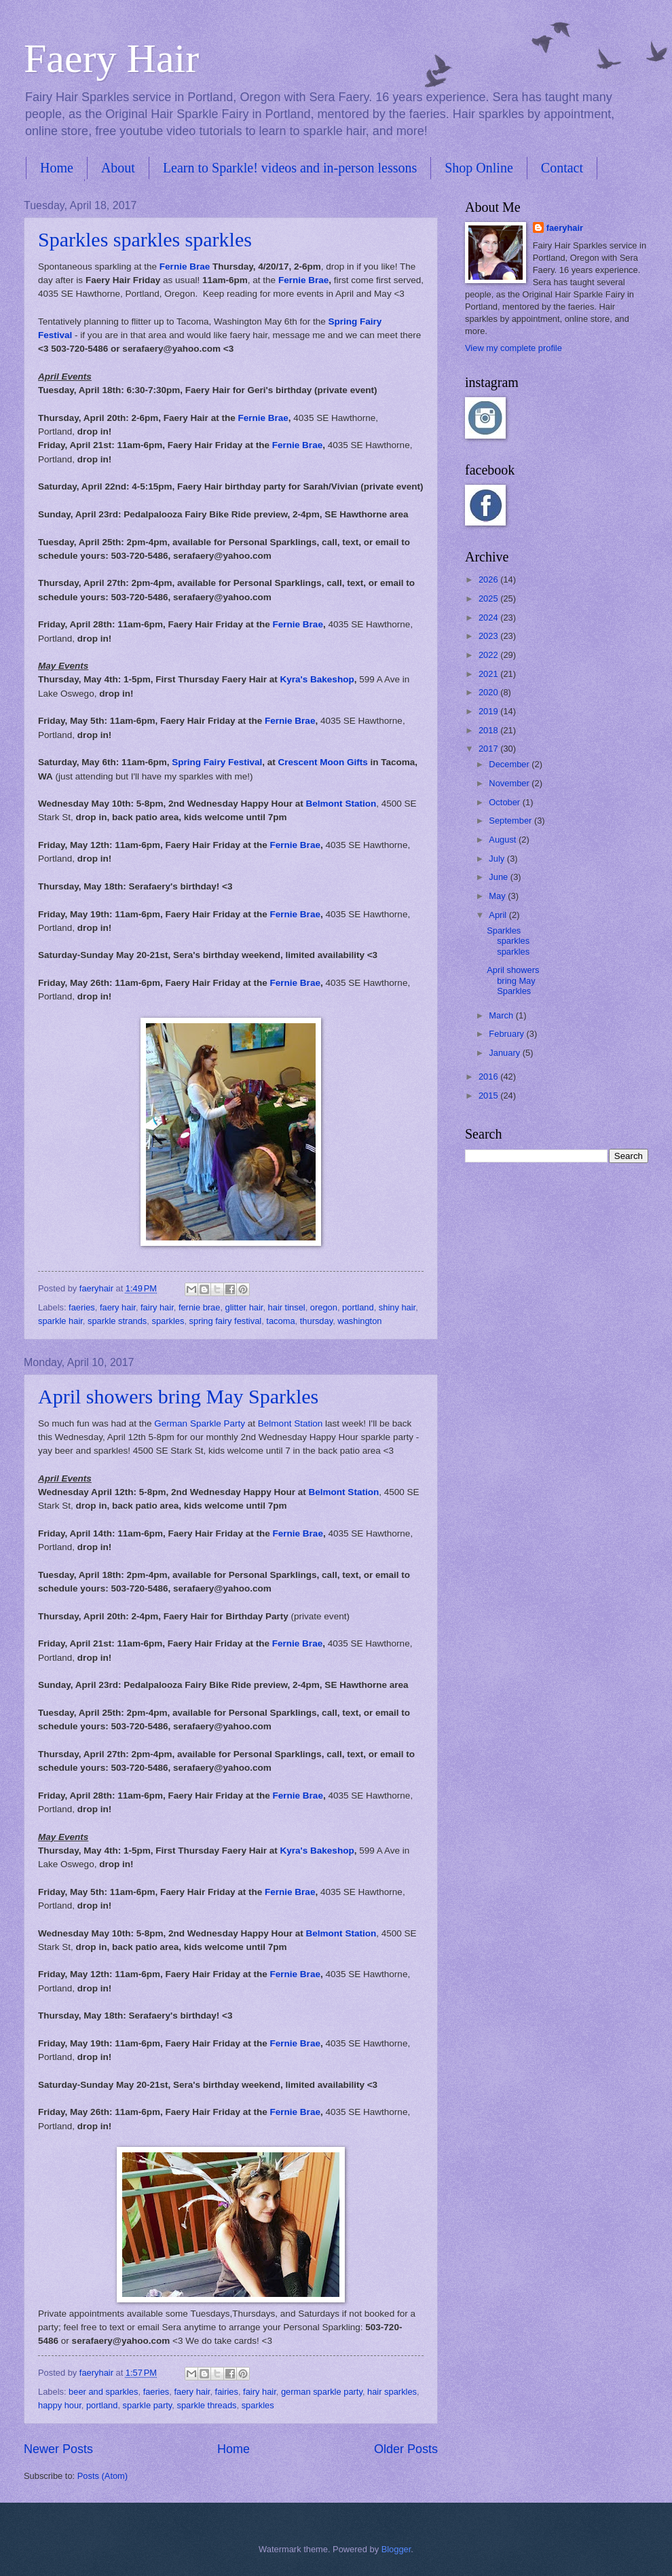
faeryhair (564, 228)
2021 (489, 674)
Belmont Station (341, 803)
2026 (489, 579)
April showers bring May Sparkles (178, 1396)
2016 (489, 1076)
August (504, 839)
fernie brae (200, 1307)
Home (56, 167)
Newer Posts (58, 2449)
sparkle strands (117, 1321)
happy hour (59, 2405)
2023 (489, 636)
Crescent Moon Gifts (323, 762)
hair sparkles (392, 2392)
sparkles (167, 1321)
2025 (489, 598)
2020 (489, 692)
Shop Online (479, 167)
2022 (489, 655)
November (510, 783)
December (510, 764)
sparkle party (147, 2405)
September (511, 820)
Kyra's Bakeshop (317, 679)
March (502, 1015)
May (498, 896)
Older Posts (406, 2449)
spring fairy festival (225, 1321)
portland (358, 1307)
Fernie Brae (185, 266)
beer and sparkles (103, 2392)
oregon (323, 1307)
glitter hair (244, 1307)
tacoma (280, 1321)
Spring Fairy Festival (217, 762)
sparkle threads (206, 2405)
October (505, 802)
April (498, 915)
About (118, 167)
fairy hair (157, 1307)
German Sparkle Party (199, 1423)
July (497, 858)
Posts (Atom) (102, 2476)
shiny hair (397, 1307)
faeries (82, 1307)
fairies (226, 2392)
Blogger (396, 2549)
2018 (489, 730)
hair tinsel (286, 1307)
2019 (489, 711)
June (499, 877)
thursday (316, 1321)
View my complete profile (513, 348)
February (507, 1034)
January (505, 1053)
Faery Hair (111, 58)
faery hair (118, 1307)
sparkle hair (60, 1321)
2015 (489, 1095)
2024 (489, 617)
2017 (489, 748)
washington (359, 1321)
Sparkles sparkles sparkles (145, 239)
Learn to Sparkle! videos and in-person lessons (290, 167)
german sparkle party (321, 2392)
